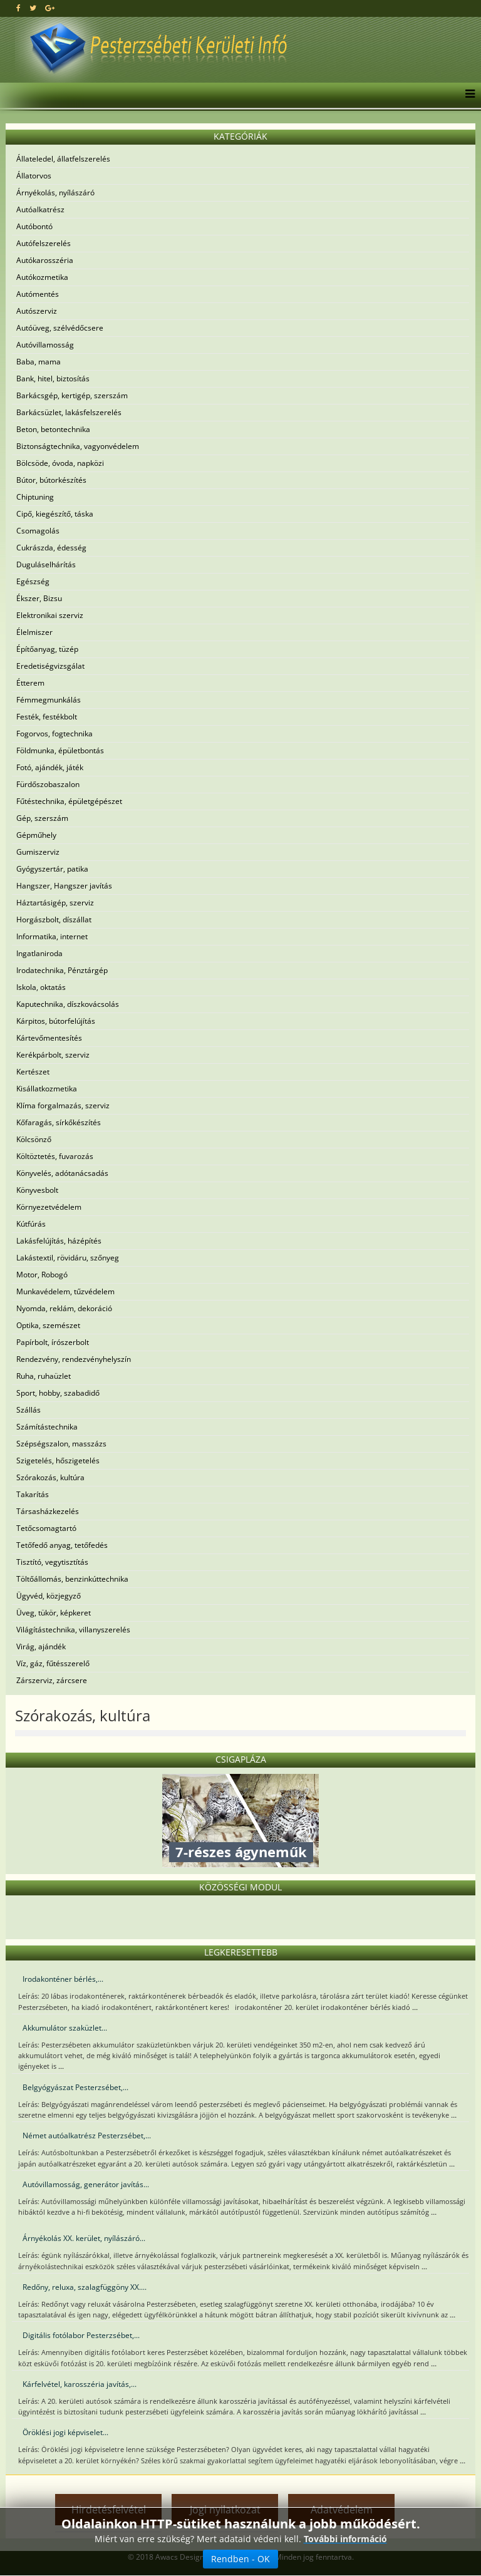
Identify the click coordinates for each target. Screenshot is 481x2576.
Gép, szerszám (42, 818)
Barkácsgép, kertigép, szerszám (72, 395)
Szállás (28, 1409)
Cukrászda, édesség (51, 547)
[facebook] (18, 8)
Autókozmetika (42, 277)
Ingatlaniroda (39, 953)
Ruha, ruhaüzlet (43, 1376)
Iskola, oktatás (41, 987)
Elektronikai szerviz (49, 615)
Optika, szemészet (48, 1325)
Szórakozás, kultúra (50, 1477)
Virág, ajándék (41, 1646)
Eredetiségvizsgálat (50, 666)
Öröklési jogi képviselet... (65, 2432)
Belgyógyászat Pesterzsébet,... (75, 2087)
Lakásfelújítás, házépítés (58, 1240)
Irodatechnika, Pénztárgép (62, 970)
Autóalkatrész (40, 209)
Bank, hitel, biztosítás (53, 378)
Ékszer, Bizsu (39, 598)
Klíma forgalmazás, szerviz (63, 1105)
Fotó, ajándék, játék (49, 767)
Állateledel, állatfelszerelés (63, 158)
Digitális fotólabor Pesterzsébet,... (81, 2335)
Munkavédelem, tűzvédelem (65, 1291)
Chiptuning (35, 497)
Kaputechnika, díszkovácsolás (67, 1004)
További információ (345, 2539)
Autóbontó (34, 226)
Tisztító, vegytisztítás (52, 1562)
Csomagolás (37, 530)
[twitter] (32, 8)
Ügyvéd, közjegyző (48, 1595)
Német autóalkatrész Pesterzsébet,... (87, 2135)
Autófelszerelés (43, 243)
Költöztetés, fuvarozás (54, 1156)
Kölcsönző (33, 1139)
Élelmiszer (34, 632)
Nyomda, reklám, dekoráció (64, 1308)
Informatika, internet (52, 936)
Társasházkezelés (47, 1511)
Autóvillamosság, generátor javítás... (86, 2184)
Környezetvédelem (48, 1207)
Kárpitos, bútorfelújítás (55, 1021)
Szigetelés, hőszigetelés (58, 1460)
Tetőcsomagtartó (46, 1528)
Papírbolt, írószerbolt (52, 1342)
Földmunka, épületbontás (60, 750)
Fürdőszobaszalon (48, 784)
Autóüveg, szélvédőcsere (59, 327)
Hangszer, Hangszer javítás (64, 885)
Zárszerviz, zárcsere (51, 1680)
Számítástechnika (47, 1426)
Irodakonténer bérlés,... (63, 1979)
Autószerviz (36, 311)
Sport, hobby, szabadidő (58, 1393)
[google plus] (49, 8)
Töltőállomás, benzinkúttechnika (72, 1579)
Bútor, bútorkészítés (51, 480)
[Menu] (467, 95)
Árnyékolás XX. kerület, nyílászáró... (84, 2238)
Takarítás (32, 1494)
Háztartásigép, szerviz (55, 902)
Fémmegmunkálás (48, 699)
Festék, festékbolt (46, 716)
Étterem (30, 682)
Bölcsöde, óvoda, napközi (60, 463)
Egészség (32, 581)
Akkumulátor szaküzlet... (65, 2027)
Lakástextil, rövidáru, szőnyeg (67, 1257)
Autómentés (37, 294)
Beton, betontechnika (53, 429)
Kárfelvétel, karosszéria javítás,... (80, 2384)
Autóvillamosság (45, 344)
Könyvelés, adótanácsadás (62, 1173)
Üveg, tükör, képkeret (53, 1612)
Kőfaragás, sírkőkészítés (58, 1122)
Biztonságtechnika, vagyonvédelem (77, 446)
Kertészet (32, 1071)
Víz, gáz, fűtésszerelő (53, 1663)
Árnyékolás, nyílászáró (55, 192)
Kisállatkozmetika (46, 1088)
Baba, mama (38, 361)
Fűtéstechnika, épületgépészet (69, 801)
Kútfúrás (31, 1223)
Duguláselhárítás (46, 564)
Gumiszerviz (37, 852)
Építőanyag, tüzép (47, 649)
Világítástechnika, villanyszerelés (73, 1629)
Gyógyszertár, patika (52, 868)
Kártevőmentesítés (49, 1038)
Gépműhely (36, 835)
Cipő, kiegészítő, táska (54, 513)
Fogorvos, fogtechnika (54, 733)
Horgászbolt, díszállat (53, 919)
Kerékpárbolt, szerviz (53, 1054)
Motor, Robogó (42, 1274)
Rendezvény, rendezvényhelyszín (73, 1359)
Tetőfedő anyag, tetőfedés (62, 1545)
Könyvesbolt (37, 1190)
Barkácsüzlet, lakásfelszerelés (69, 412)
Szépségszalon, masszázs (61, 1443)
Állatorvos (33, 175)
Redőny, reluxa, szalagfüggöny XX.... (85, 2287)
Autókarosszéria (44, 260)
